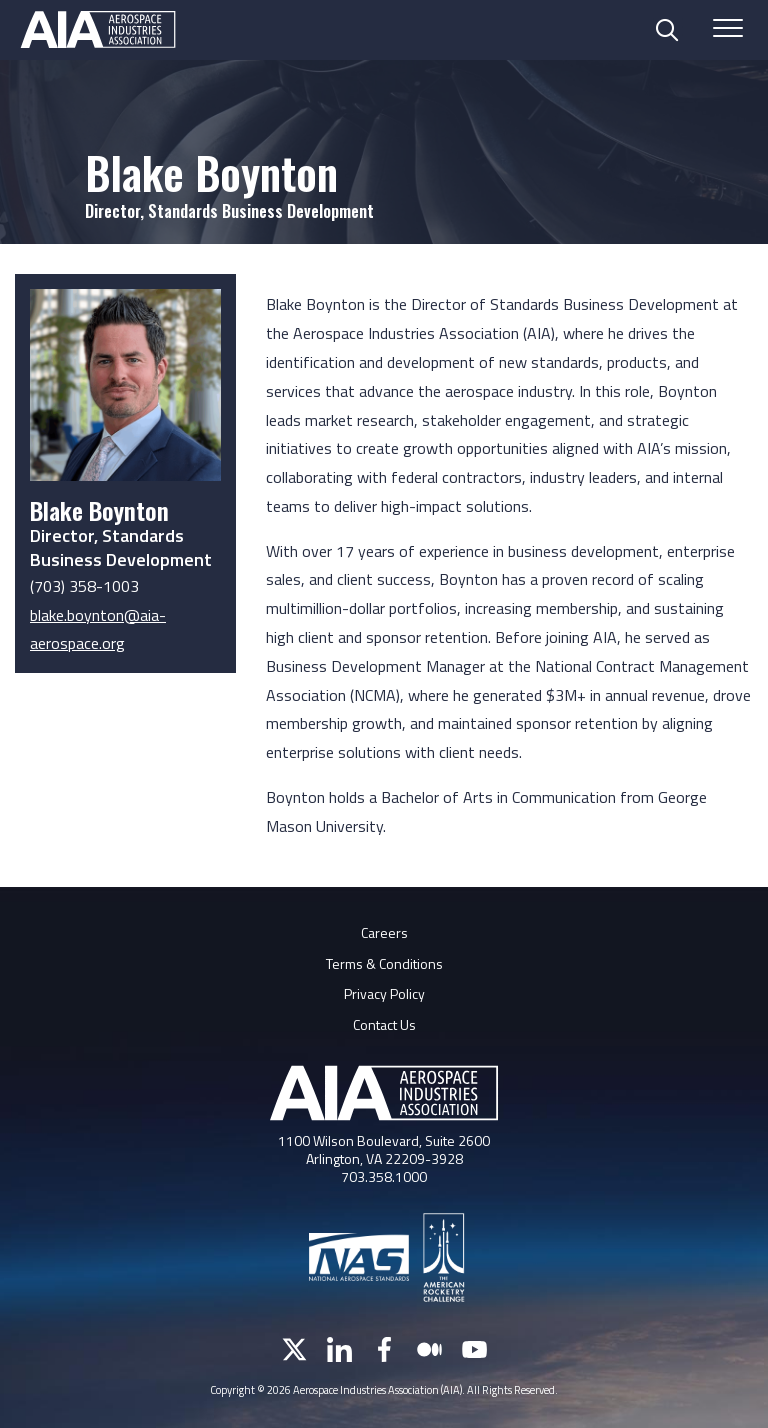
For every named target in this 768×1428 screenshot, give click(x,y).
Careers (384, 932)
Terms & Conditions (384, 963)
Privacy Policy (384, 993)
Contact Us (384, 1024)
